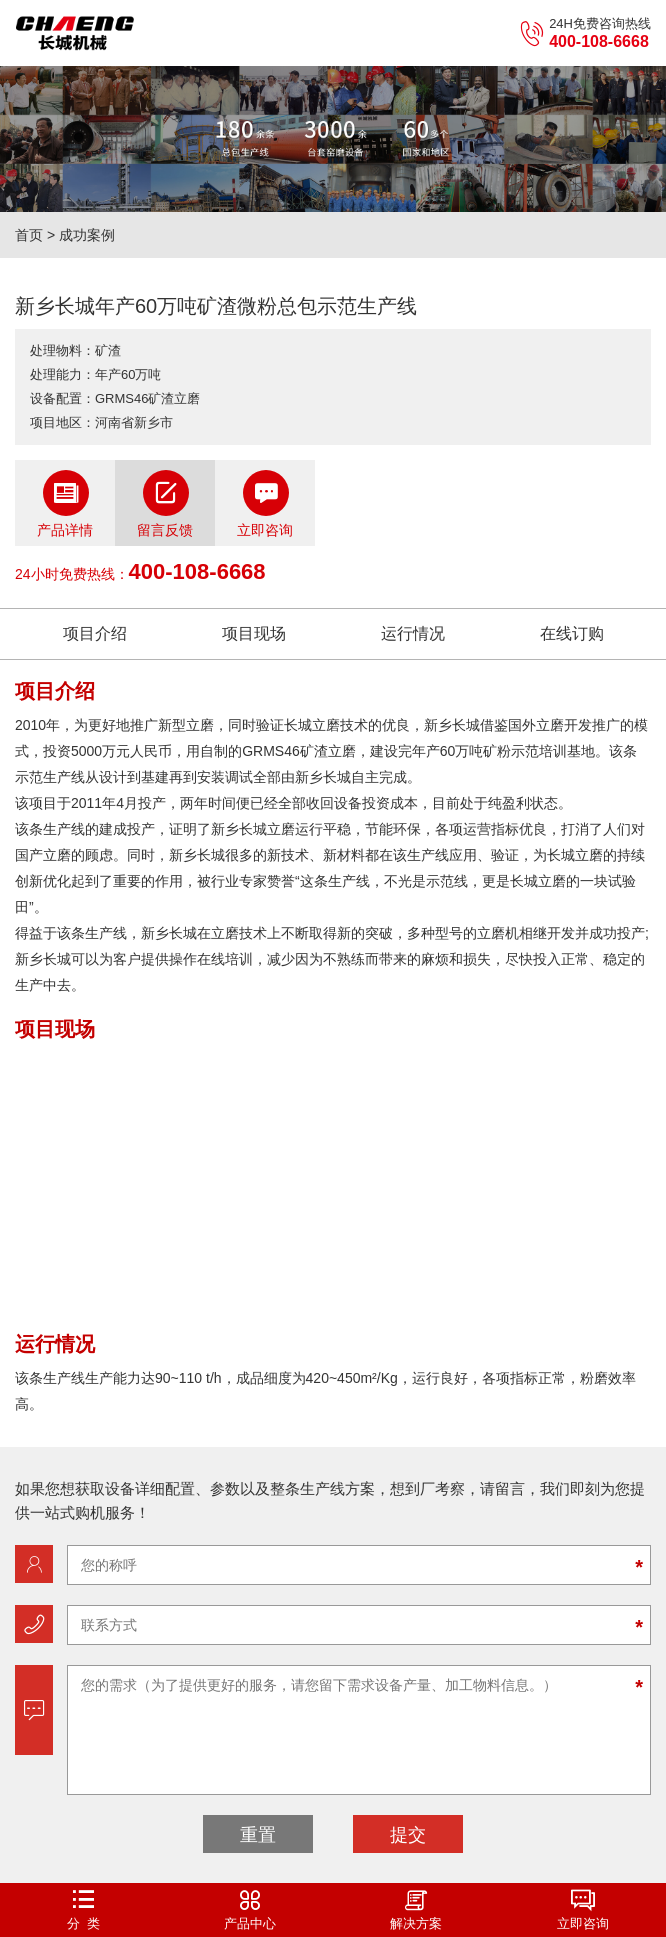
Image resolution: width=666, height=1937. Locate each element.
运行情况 (413, 633)
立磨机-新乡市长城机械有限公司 (75, 33)
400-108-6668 (197, 571)
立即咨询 (265, 504)
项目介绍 (95, 633)
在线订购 (572, 633)
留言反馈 (165, 504)
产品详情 (65, 504)
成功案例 (87, 235)
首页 (29, 235)
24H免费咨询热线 (585, 33)
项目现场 (254, 633)
